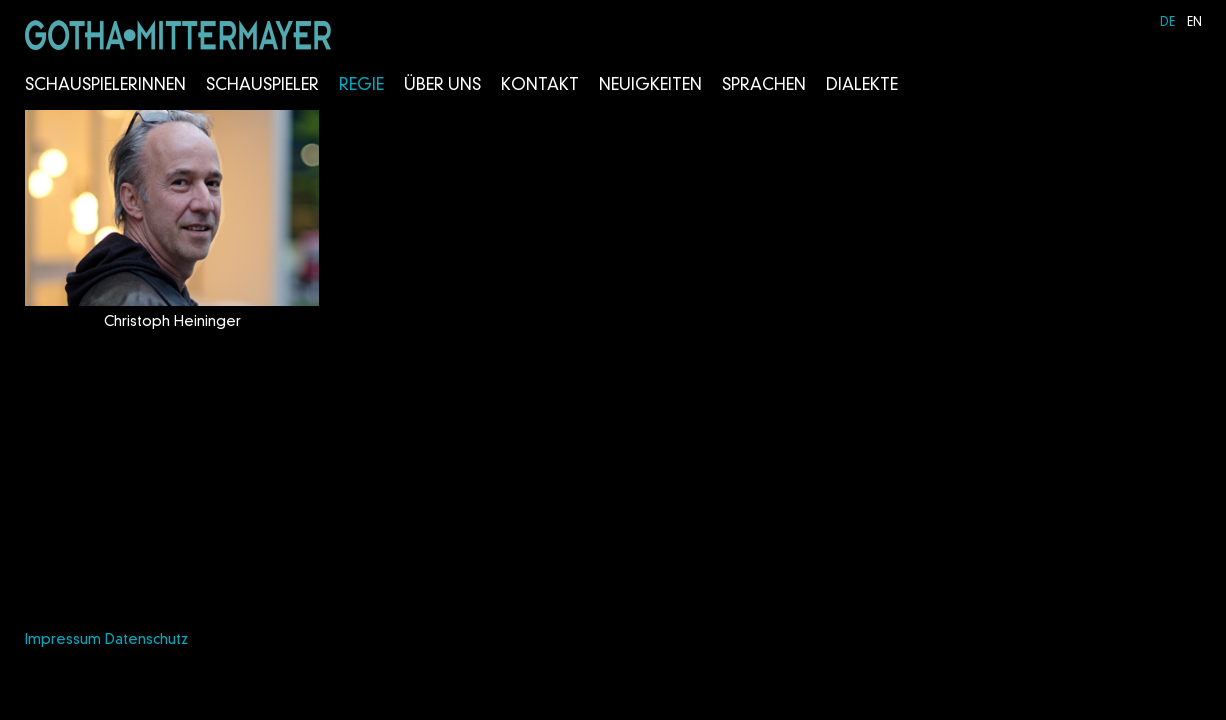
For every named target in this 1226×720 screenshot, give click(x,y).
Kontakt (540, 86)
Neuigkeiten (650, 86)
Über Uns (442, 86)
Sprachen (764, 86)
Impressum (63, 640)
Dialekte (862, 86)
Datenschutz (146, 640)
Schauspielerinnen (105, 86)
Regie (361, 86)
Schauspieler (262, 86)
